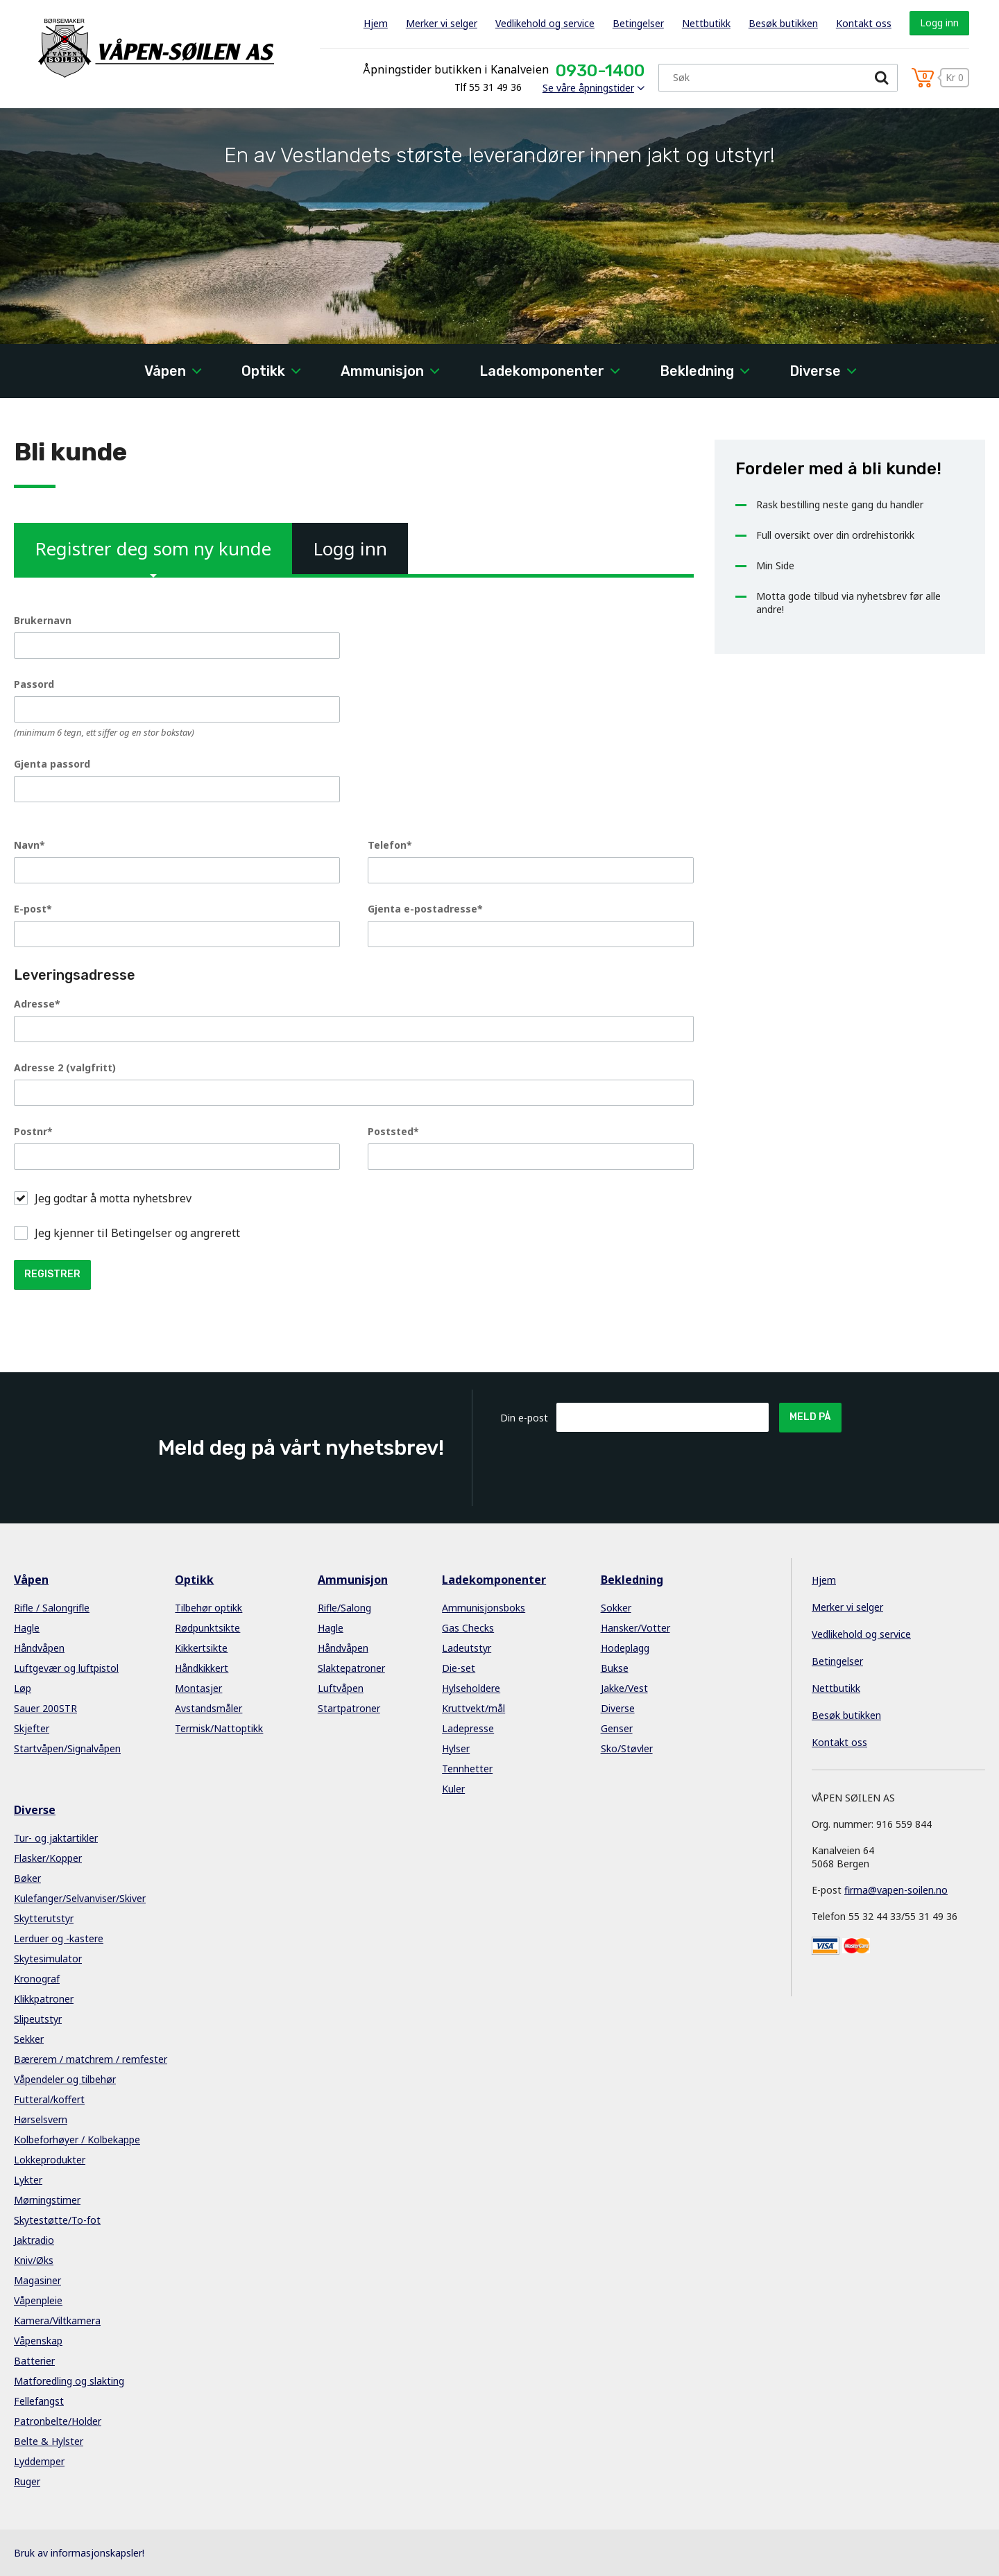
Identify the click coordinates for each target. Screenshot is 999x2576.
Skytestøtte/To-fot (57, 2220)
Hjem (376, 23)
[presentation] (661, 1466)
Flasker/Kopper (48, 1858)
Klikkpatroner (44, 1998)
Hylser (456, 1748)
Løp (22, 1688)
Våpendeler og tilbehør (65, 2079)
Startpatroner (349, 1708)
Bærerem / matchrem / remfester (90, 2059)
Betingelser (638, 23)
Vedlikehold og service (545, 23)
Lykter (28, 2179)
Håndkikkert (201, 1668)
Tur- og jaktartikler (56, 1837)
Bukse (615, 1668)
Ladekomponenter (541, 371)
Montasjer (198, 1688)
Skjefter (31, 1728)
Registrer (52, 1274)
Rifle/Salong (344, 1607)
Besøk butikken (783, 23)
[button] (21, 1198)
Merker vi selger (441, 23)
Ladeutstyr (466, 1647)
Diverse (815, 371)
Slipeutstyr (38, 2018)
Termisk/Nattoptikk (219, 1728)
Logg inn (939, 22)
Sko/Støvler (627, 1748)
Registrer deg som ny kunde (153, 555)
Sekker (29, 2039)
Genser (617, 1728)
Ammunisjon (382, 371)
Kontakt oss (863, 23)
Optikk (263, 371)
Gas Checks (468, 1627)
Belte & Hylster (48, 2441)
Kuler (453, 1788)
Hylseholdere (471, 1688)
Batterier (34, 2360)
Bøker (27, 1878)
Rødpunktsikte (207, 1627)
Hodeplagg (625, 1647)
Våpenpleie (38, 2300)
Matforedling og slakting (69, 2380)
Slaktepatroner (351, 1668)
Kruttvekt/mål (473, 1708)
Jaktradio (34, 2240)
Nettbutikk (706, 23)
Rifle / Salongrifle (51, 1607)
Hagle (27, 1627)
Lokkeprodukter (49, 2159)
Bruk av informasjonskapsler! (79, 2552)
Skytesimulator (48, 1958)
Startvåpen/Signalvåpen (67, 1748)
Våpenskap (38, 2340)
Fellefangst (39, 2401)
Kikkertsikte (201, 1647)
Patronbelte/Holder (57, 2421)
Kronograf (37, 1978)
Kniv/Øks (33, 2260)
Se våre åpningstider (588, 87)
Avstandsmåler (208, 1708)
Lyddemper (39, 2461)
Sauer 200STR (45, 1708)
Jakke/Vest (624, 1688)
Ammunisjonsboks (483, 1607)
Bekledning (697, 371)
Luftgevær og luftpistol (66, 1668)
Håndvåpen (39, 1647)
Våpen (165, 371)
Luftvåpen (341, 1688)
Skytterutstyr (44, 1918)
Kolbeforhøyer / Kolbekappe (77, 2139)
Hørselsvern (40, 2119)
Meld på (810, 1417)
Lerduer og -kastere (58, 1938)
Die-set (458, 1668)
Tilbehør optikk (208, 1607)
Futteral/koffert (49, 2099)
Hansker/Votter (635, 1627)
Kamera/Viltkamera (57, 2320)
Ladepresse (468, 1728)
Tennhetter (467, 1768)
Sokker (616, 1607)
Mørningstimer (47, 2199)
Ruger (27, 2481)
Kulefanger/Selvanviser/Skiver (80, 1898)
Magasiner (37, 2280)
